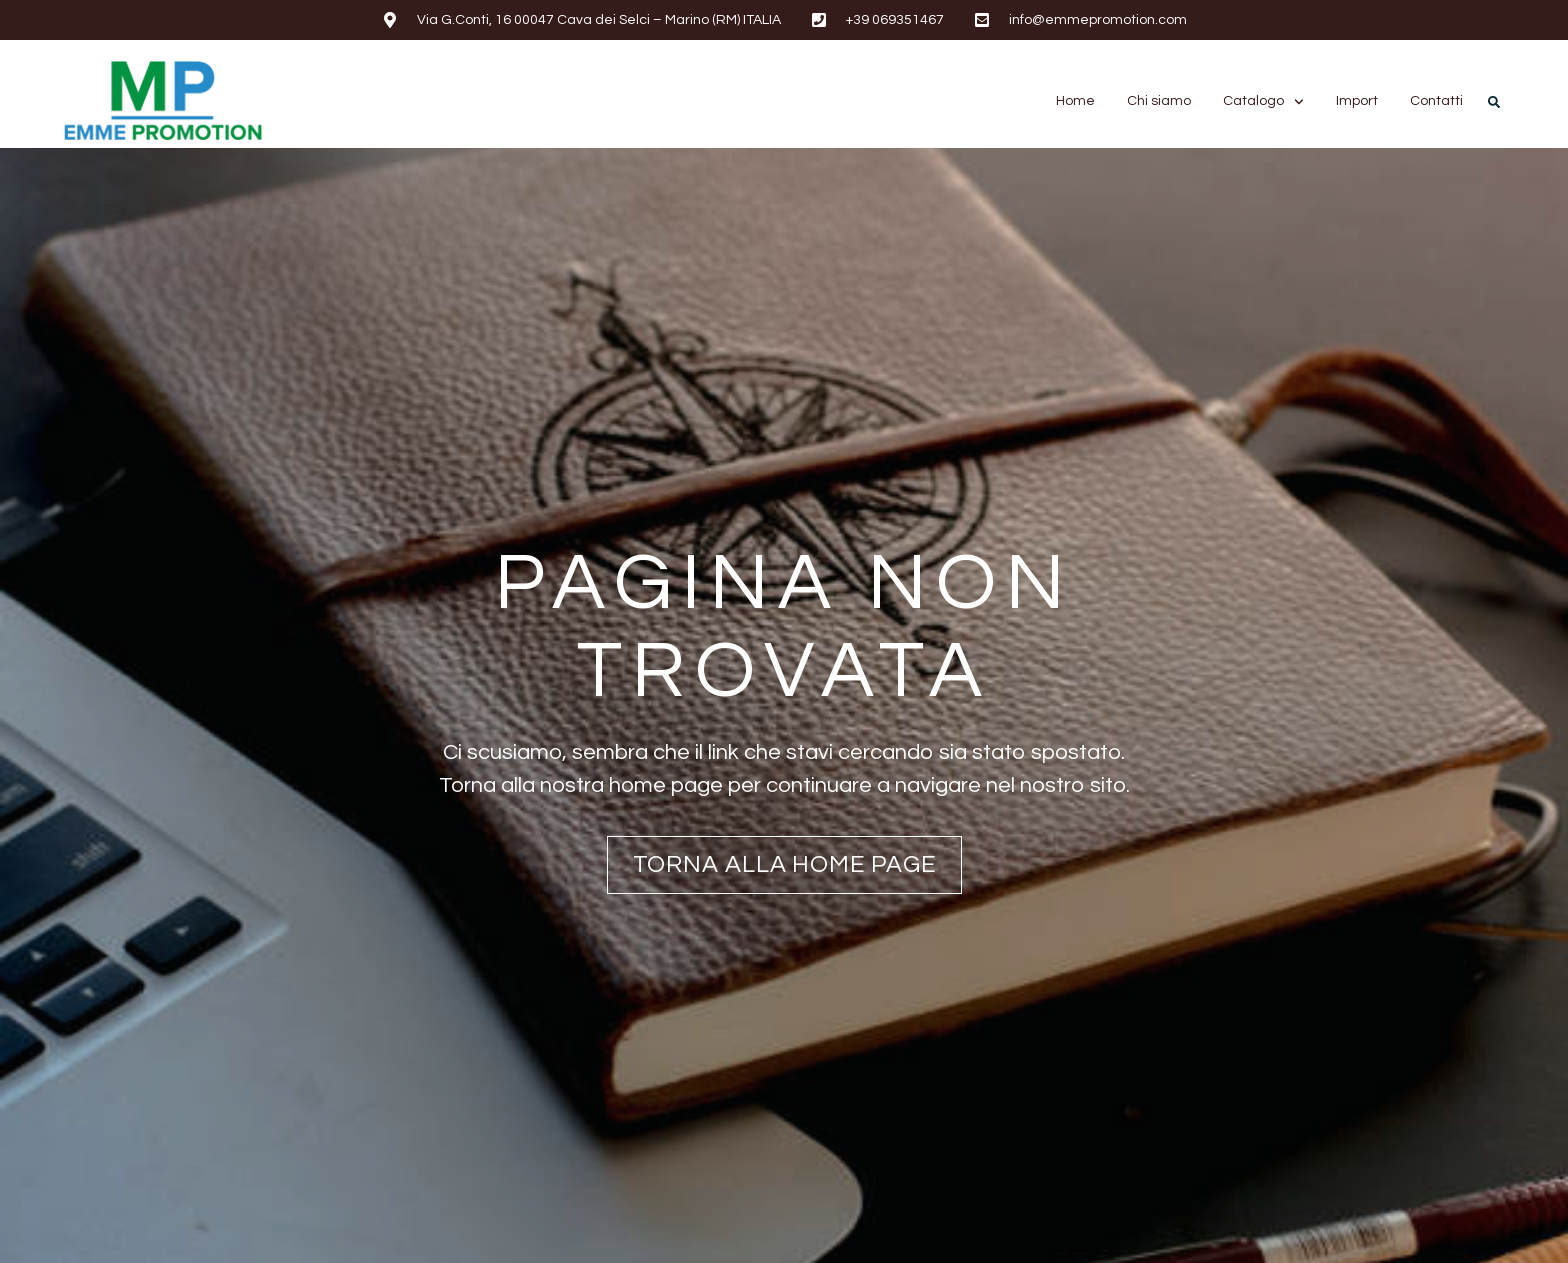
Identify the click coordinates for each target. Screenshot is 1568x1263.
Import (1357, 101)
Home (1075, 101)
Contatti (1436, 101)
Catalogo (1263, 101)
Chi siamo (1159, 101)
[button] (1494, 102)
